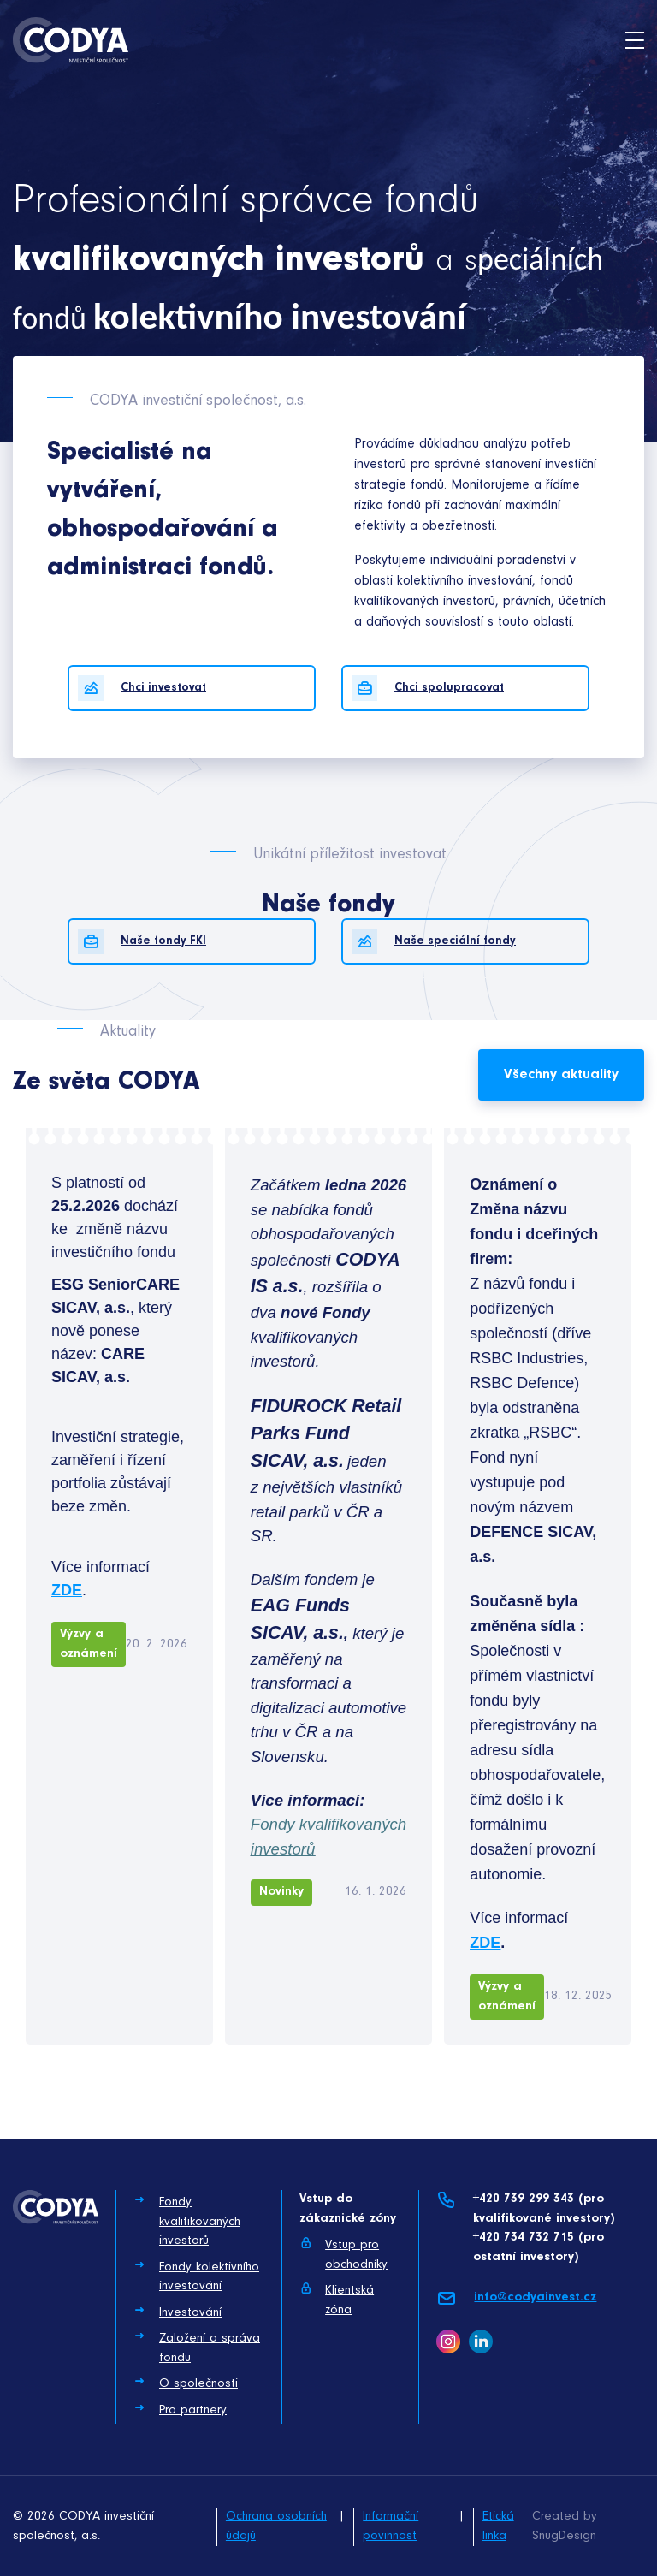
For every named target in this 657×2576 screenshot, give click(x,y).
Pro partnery (180, 2409)
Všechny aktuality (561, 1074)
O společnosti (185, 2382)
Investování (177, 2311)
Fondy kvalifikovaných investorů (186, 2220)
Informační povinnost (390, 2526)
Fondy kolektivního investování (196, 2276)
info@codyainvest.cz (516, 2298)
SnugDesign (564, 2536)
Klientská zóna (336, 2299)
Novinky (281, 1891)
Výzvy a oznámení (88, 1644)
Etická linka (498, 2526)
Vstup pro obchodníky (343, 2253)
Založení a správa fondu (196, 2347)
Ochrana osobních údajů (276, 2526)
